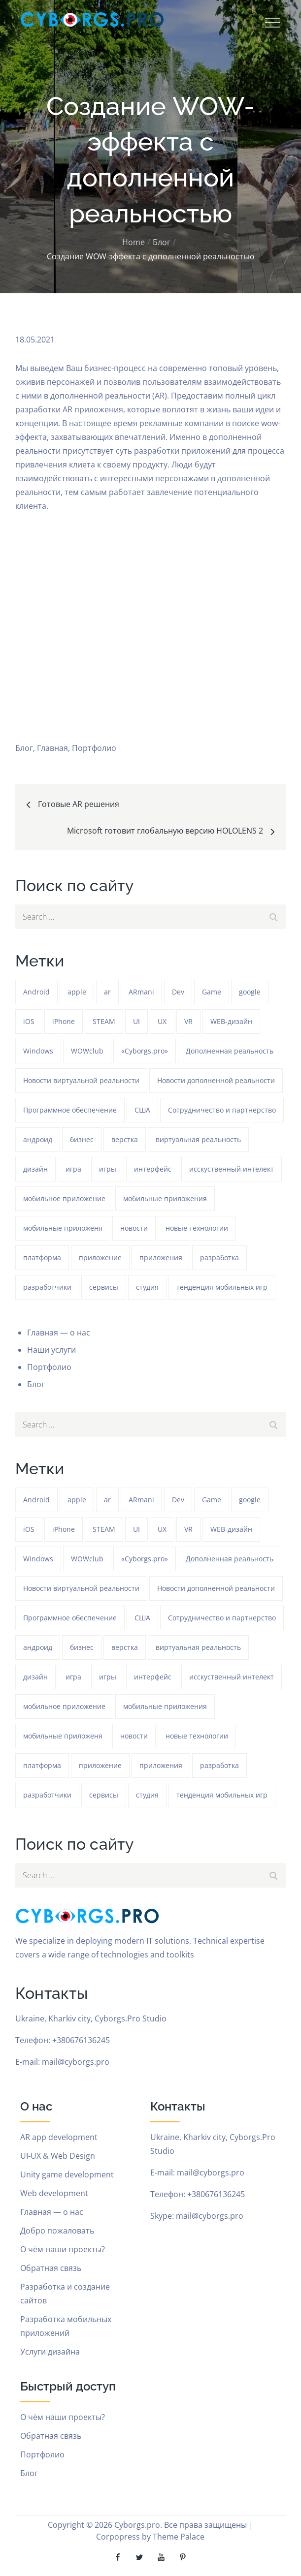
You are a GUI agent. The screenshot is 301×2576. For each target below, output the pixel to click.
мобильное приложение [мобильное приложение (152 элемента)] (64, 1198)
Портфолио (94, 748)
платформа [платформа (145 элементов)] (42, 1257)
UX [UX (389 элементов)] (162, 1021)
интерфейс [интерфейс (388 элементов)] (152, 1169)
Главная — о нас (58, 1332)
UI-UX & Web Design (57, 2155)
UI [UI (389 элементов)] (136, 1021)
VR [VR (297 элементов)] (188, 1021)
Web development (54, 2193)
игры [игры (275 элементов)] (107, 1169)
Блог (24, 748)
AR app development (59, 2137)
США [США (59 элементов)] (142, 1110)
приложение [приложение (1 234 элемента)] (100, 1257)
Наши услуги (51, 1349)
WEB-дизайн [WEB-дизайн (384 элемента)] (231, 1021)
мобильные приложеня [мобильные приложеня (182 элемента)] (62, 1228)
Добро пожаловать (57, 2230)
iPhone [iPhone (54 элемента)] (63, 1021)
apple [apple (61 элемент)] (76, 991)
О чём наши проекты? (62, 2249)
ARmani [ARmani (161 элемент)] (141, 991)
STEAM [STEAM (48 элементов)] (104, 1021)
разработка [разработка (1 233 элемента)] (219, 1257)
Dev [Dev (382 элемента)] (178, 991)
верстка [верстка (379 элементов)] (124, 1139)
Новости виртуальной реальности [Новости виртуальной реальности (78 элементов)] (81, 1080)
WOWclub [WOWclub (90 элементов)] (87, 1050)
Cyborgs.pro (137, 2524)
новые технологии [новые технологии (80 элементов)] (197, 1228)
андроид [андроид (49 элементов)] (37, 1139)
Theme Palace (178, 2536)
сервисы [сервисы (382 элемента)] (103, 1287)
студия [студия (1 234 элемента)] (147, 1287)
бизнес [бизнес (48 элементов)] (82, 1139)
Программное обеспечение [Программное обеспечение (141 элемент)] (70, 1110)
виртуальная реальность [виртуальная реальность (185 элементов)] (198, 1139)
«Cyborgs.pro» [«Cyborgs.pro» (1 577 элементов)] (144, 1050)
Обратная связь (50, 2268)
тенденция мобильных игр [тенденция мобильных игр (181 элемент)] (222, 1287)
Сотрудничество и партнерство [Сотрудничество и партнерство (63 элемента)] (222, 1110)
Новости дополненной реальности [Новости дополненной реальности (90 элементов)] (216, 1080)
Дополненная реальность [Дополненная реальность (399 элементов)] (229, 1050)
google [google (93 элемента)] (250, 991)
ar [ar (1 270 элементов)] (107, 991)
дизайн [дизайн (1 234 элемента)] (35, 1169)
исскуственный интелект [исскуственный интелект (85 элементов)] (231, 1169)
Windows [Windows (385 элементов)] (38, 1050)
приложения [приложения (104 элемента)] (160, 1257)
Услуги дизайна (50, 2351)
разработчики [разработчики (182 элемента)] (47, 1287)
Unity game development (67, 2174)
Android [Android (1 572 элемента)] (36, 991)
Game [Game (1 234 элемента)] (211, 991)
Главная (52, 748)
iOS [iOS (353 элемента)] (28, 1021)
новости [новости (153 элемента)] (134, 1228)
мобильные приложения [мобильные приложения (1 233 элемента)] (165, 1198)
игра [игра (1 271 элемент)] (73, 1169)
